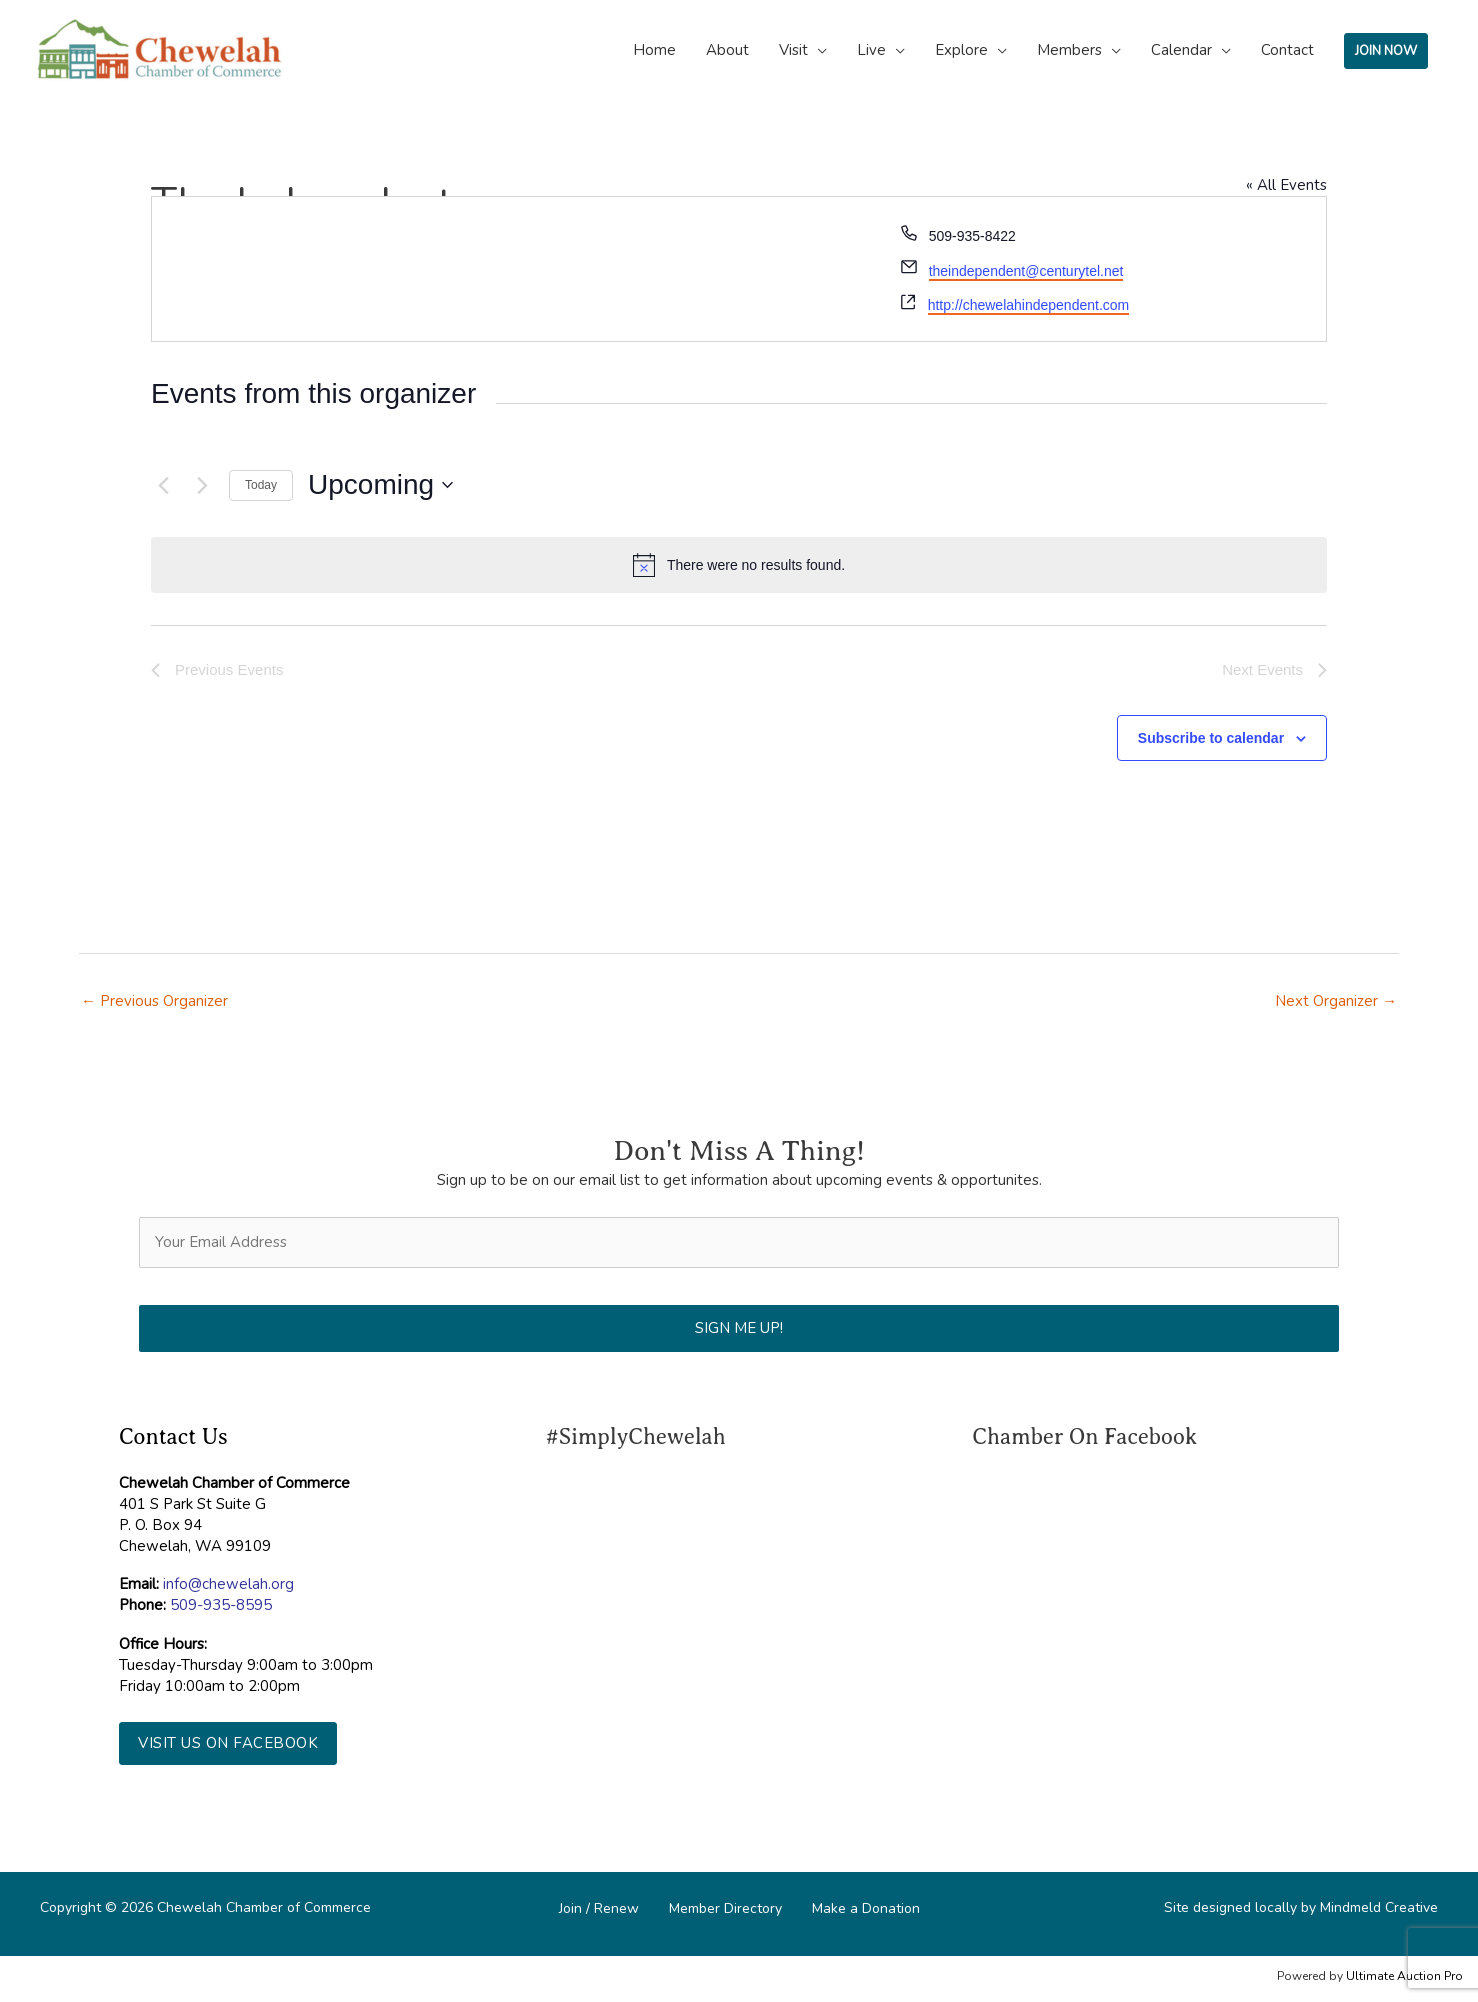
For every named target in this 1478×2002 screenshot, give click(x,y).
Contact (1287, 50)
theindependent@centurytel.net (1026, 271)
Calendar (1181, 50)
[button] (228, 1743)
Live (871, 50)
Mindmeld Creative (1379, 1907)
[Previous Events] (163, 485)
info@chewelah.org (228, 1584)
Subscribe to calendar (1211, 738)
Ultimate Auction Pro (1404, 1976)
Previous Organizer (154, 1001)
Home (654, 50)
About (727, 50)
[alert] (739, 565)
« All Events (1286, 185)
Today (261, 485)
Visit (793, 50)
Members (1069, 50)
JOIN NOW (1386, 51)
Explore (961, 50)
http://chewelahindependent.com (1029, 305)
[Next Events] (202, 485)
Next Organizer (1336, 1001)
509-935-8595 (221, 1605)
